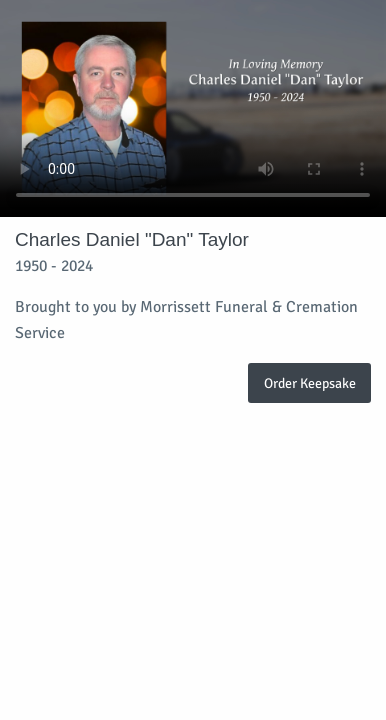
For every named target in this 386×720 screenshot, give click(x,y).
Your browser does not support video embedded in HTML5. (193, 108)
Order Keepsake (310, 383)
